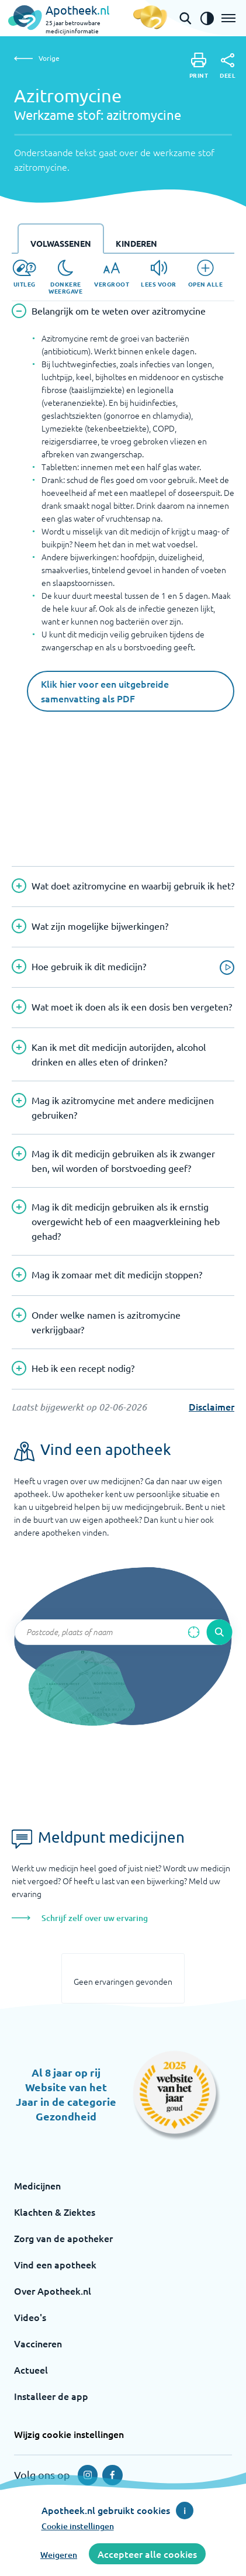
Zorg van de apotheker (63, 2238)
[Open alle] (205, 274)
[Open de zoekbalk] (185, 18)
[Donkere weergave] (65, 277)
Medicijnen (37, 2185)
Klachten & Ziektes (54, 2211)
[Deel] (227, 66)
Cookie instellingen (77, 2526)
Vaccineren (38, 2343)
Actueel (31, 2369)
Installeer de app (51, 2395)
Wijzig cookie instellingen (69, 2433)
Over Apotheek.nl (52, 2290)
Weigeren (58, 2554)
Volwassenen (60, 243)
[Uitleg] (24, 274)
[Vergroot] (111, 274)
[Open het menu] (228, 18)
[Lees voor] (158, 274)
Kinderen (136, 243)
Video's (30, 2317)
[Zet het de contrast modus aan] (207, 18)
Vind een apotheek (55, 2264)
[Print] (199, 66)
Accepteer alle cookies (147, 2553)
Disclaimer (211, 1406)
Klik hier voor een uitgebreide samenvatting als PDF (105, 691)
